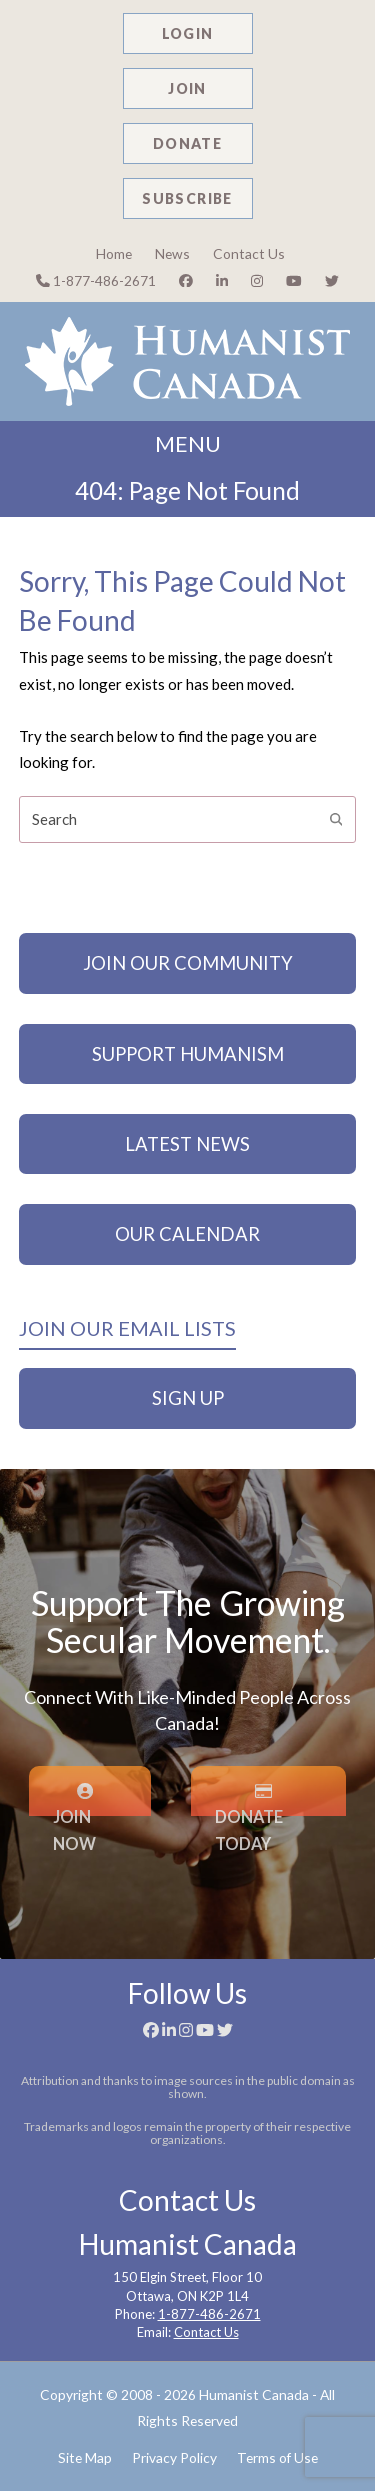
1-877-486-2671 (96, 280)
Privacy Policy (174, 2457)
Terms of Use (277, 2457)
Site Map (85, 2457)
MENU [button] (188, 444)
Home (114, 253)
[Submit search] (336, 819)
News (172, 253)
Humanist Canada (254, 2394)
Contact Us (249, 253)
